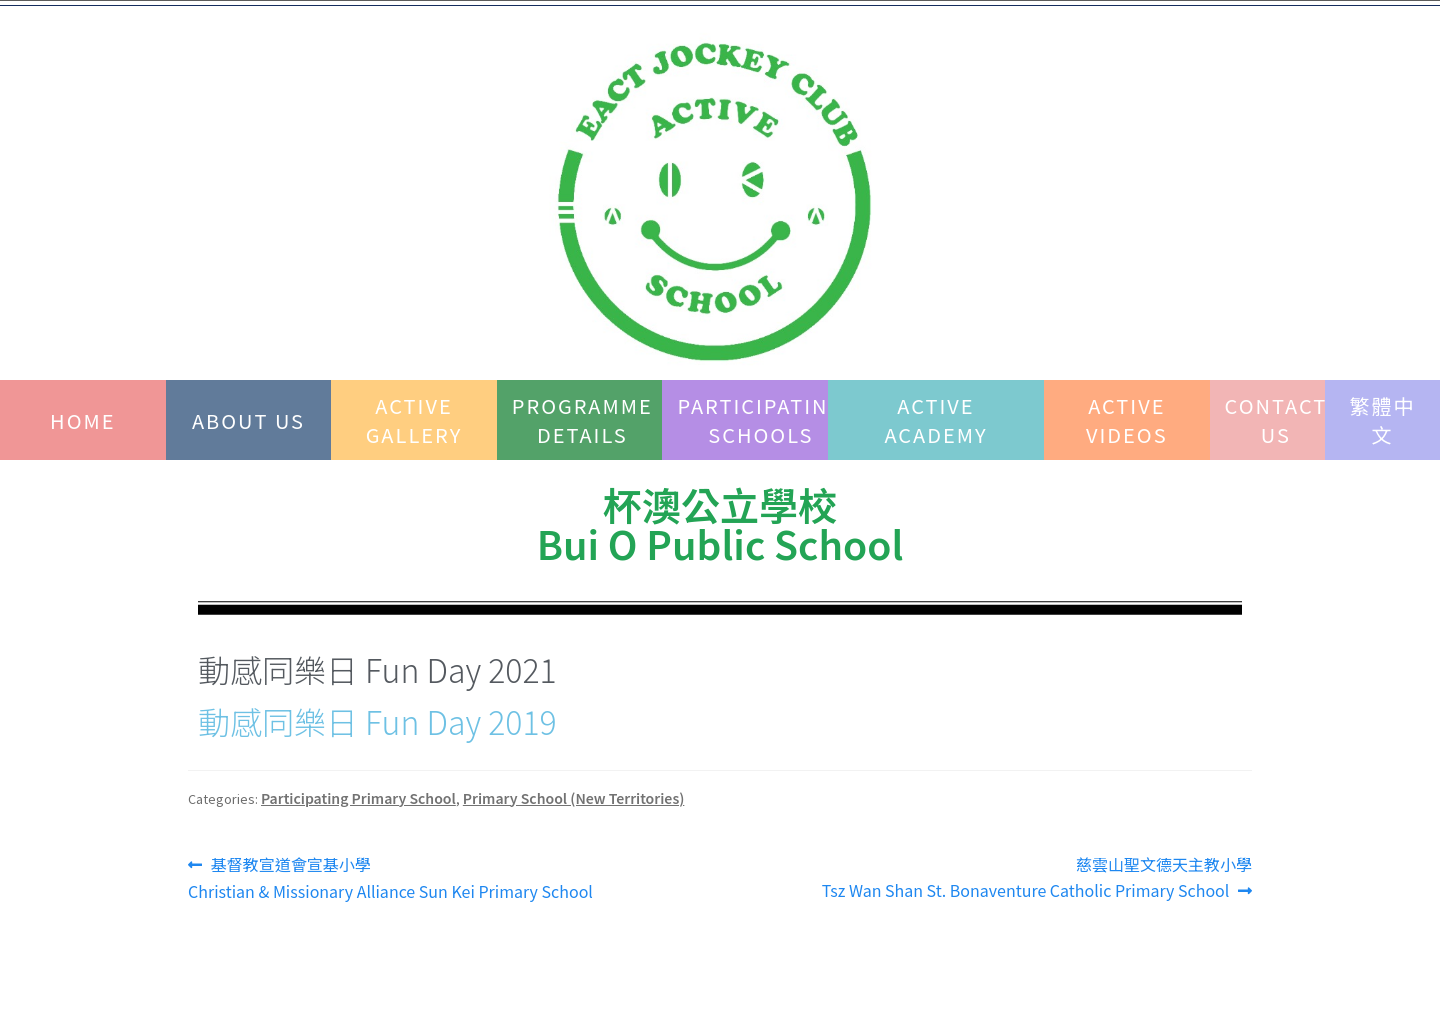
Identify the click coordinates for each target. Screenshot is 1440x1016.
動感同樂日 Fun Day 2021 (377, 669)
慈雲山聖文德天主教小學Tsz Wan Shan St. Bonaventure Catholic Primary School (1037, 877)
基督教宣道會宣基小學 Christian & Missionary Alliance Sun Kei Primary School (390, 877)
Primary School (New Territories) (574, 798)
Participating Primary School (358, 798)
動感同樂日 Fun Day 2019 (377, 721)
